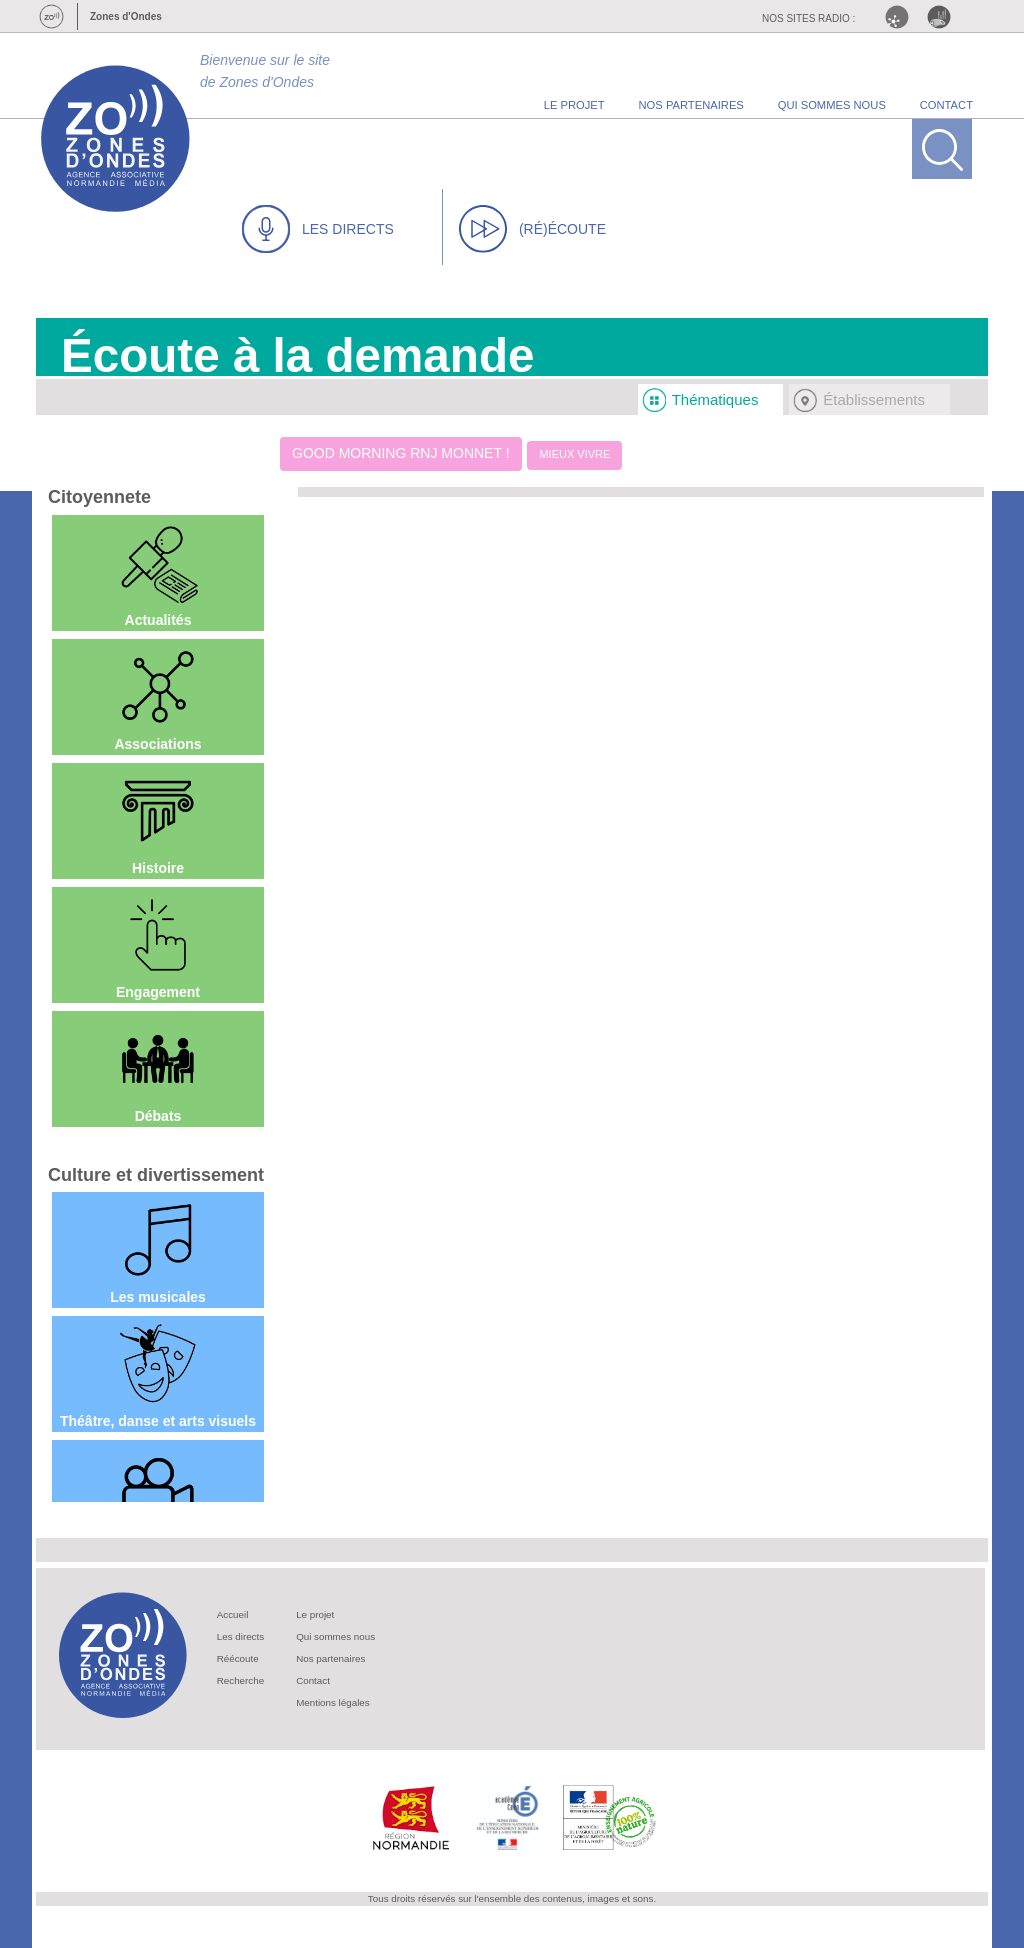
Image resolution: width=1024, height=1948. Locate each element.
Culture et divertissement (156, 1175)
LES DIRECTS (318, 229)
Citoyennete (99, 497)
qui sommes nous (832, 105)
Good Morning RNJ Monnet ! (401, 453)
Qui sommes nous (335, 1636)
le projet (574, 105)
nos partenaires (691, 105)
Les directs (240, 1636)
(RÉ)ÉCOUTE (532, 229)
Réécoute (238, 1658)
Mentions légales (333, 1702)
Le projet (315, 1614)
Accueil (233, 1614)
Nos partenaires (330, 1658)
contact (946, 105)
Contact (313, 1680)
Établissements (874, 399)
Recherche (240, 1680)
